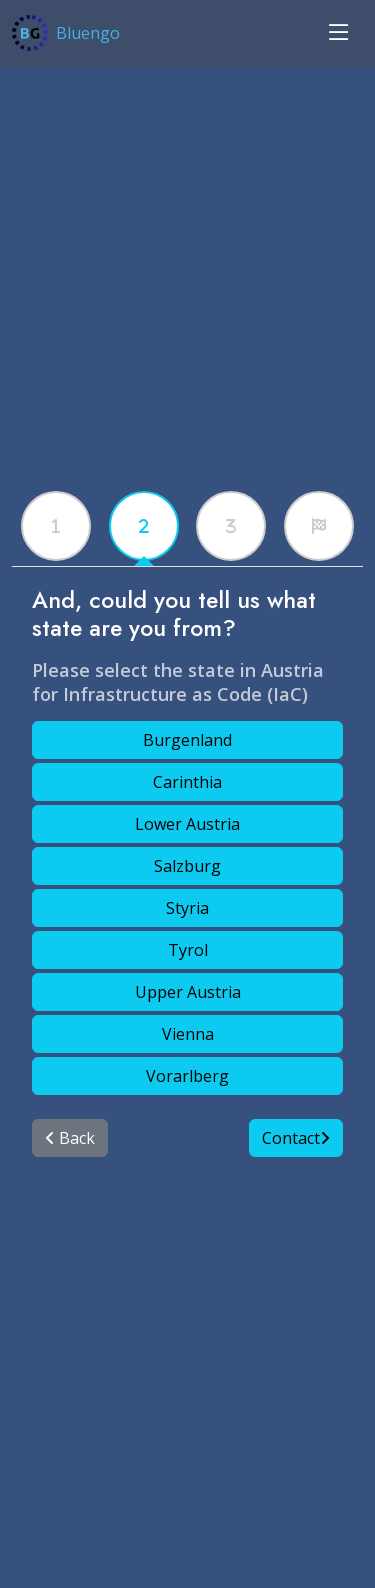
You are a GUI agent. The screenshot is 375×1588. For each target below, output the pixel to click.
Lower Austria (187, 824)
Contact (296, 1138)
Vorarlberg (187, 1076)
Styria (187, 908)
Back (70, 1138)
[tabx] (56, 526)
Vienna (188, 1034)
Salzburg (187, 866)
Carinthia (187, 782)
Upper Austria (188, 992)
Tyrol (188, 950)
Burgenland (187, 740)
